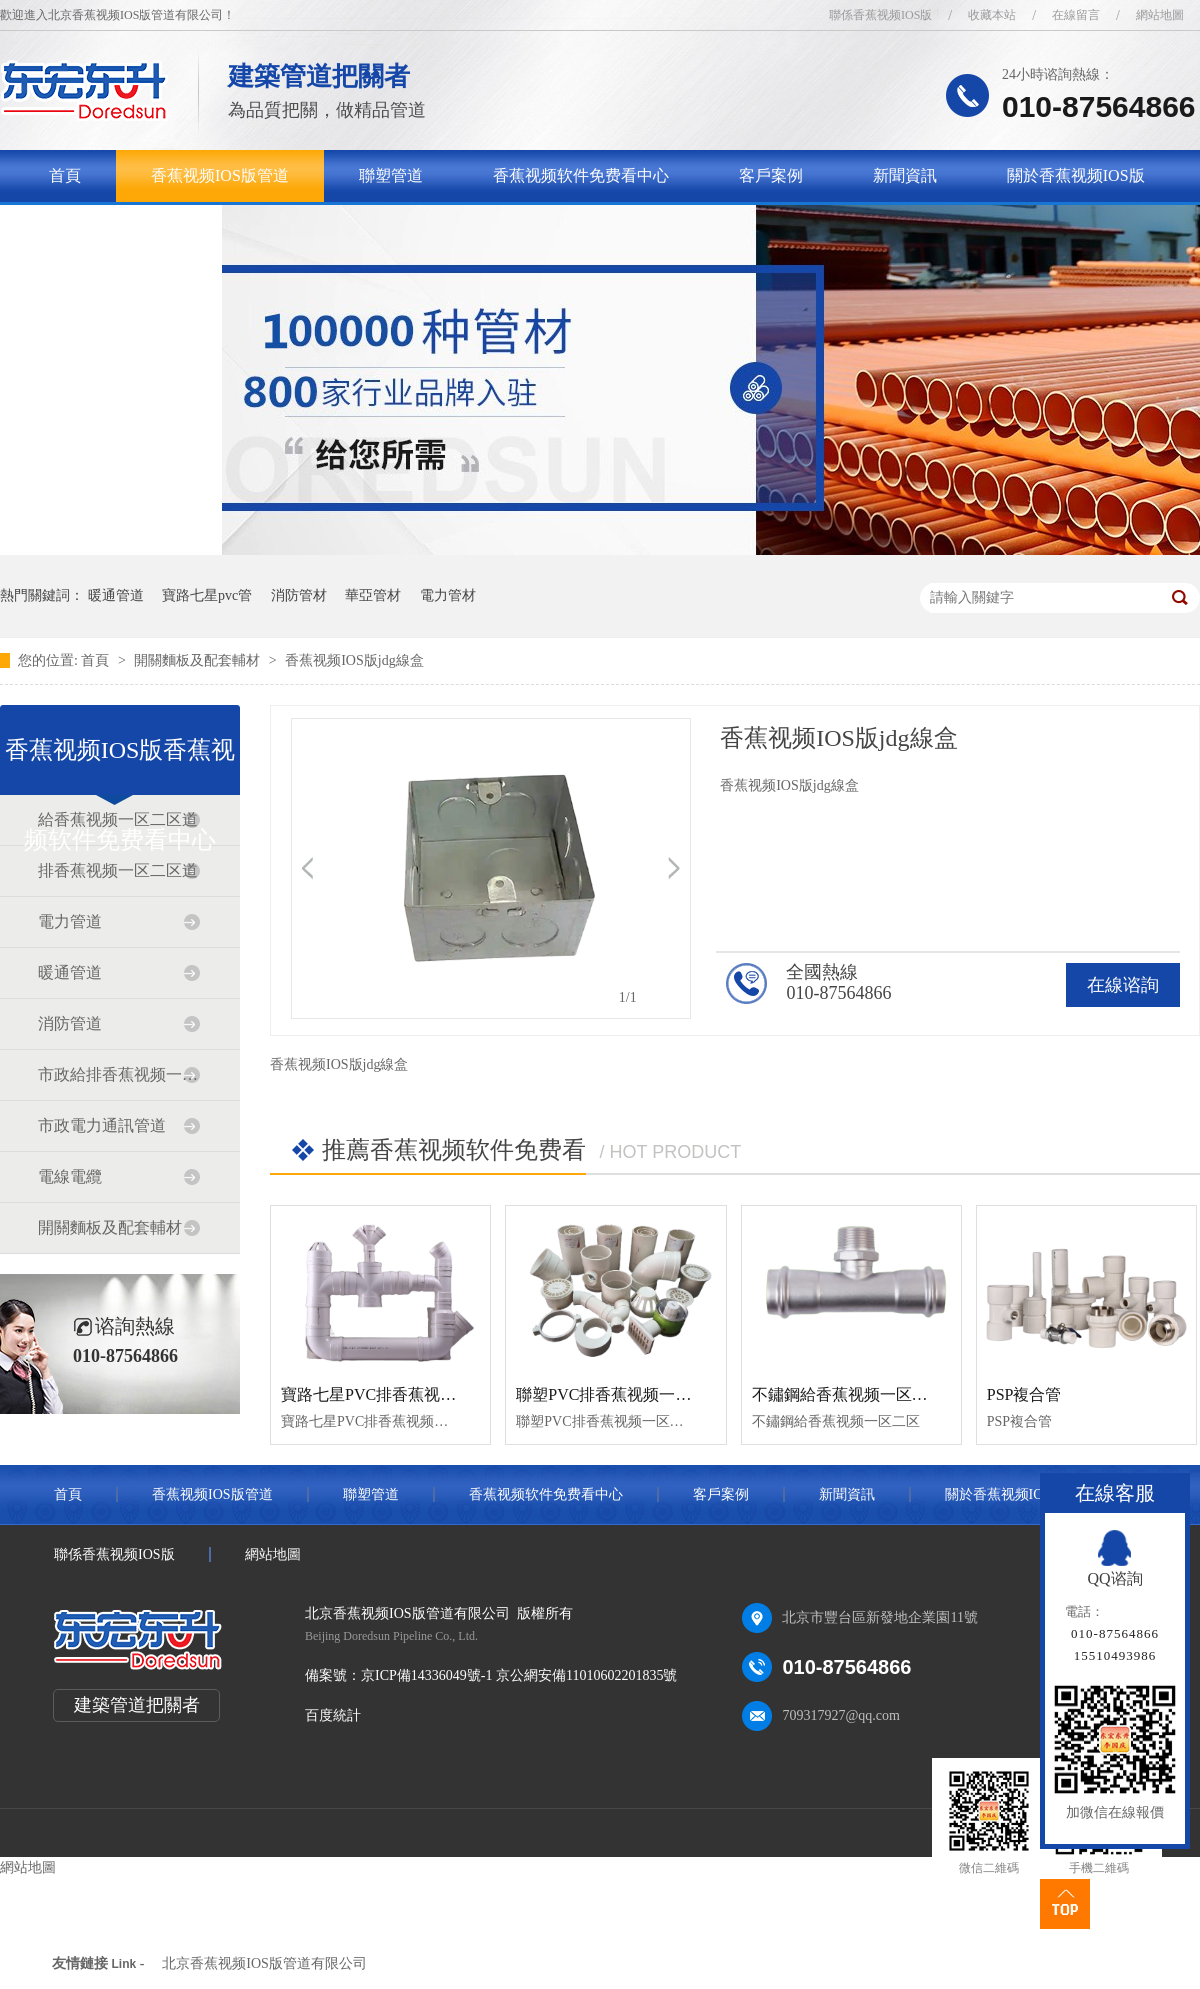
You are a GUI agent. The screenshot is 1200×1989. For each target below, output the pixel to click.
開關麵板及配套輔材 (199, 660)
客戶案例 (771, 175)
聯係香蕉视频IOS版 (880, 15)
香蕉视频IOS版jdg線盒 (354, 660)
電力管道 (70, 921)
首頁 (65, 175)
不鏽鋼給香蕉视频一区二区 (848, 1394)
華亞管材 (373, 595)
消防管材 (299, 595)
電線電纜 (70, 1176)
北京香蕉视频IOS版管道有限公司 (264, 1963)
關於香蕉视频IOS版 (1076, 175)
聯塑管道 (391, 175)
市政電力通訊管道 (102, 1125)
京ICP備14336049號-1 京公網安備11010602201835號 (519, 1675)
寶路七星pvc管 (207, 595)
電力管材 (448, 595)
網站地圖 (1160, 15)
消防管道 (70, 1023)
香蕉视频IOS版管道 (220, 175)
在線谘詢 (1123, 985)
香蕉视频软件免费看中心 (581, 175)
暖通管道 (116, 595)
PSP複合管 (1024, 1394)
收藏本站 (992, 15)
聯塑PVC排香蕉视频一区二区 (619, 1394)
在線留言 (1076, 15)
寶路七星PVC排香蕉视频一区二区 (400, 1394)
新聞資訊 (905, 175)
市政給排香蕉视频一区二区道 (119, 1074)
